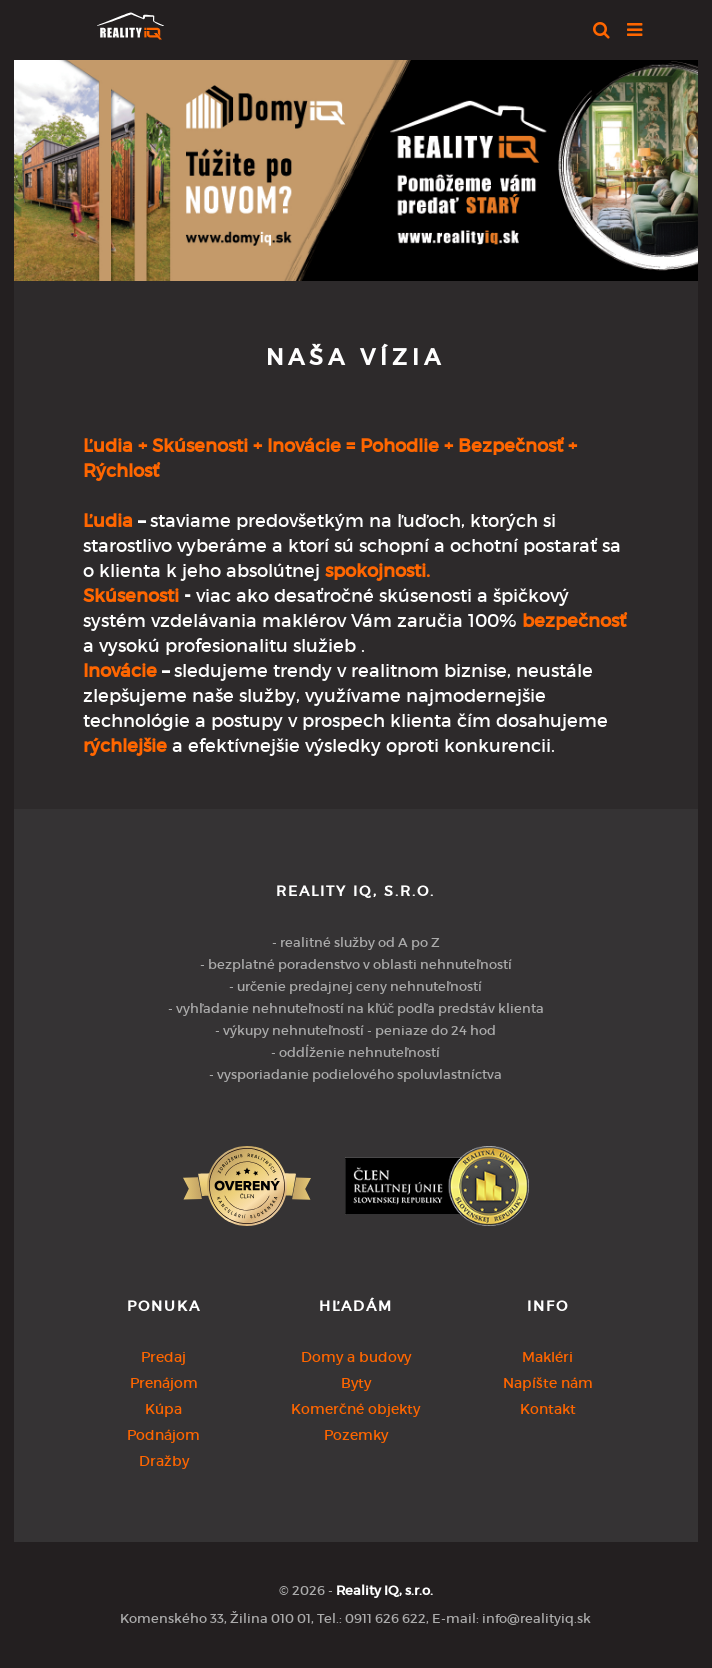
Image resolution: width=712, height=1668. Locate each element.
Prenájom (164, 1383)
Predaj (163, 1357)
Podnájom (163, 1435)
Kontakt (548, 1409)
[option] (356, 165)
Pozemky (356, 1435)
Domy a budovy (356, 1357)
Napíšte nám (548, 1383)
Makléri (547, 1357)
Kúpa (163, 1409)
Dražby (164, 1461)
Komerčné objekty (355, 1409)
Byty (356, 1383)
